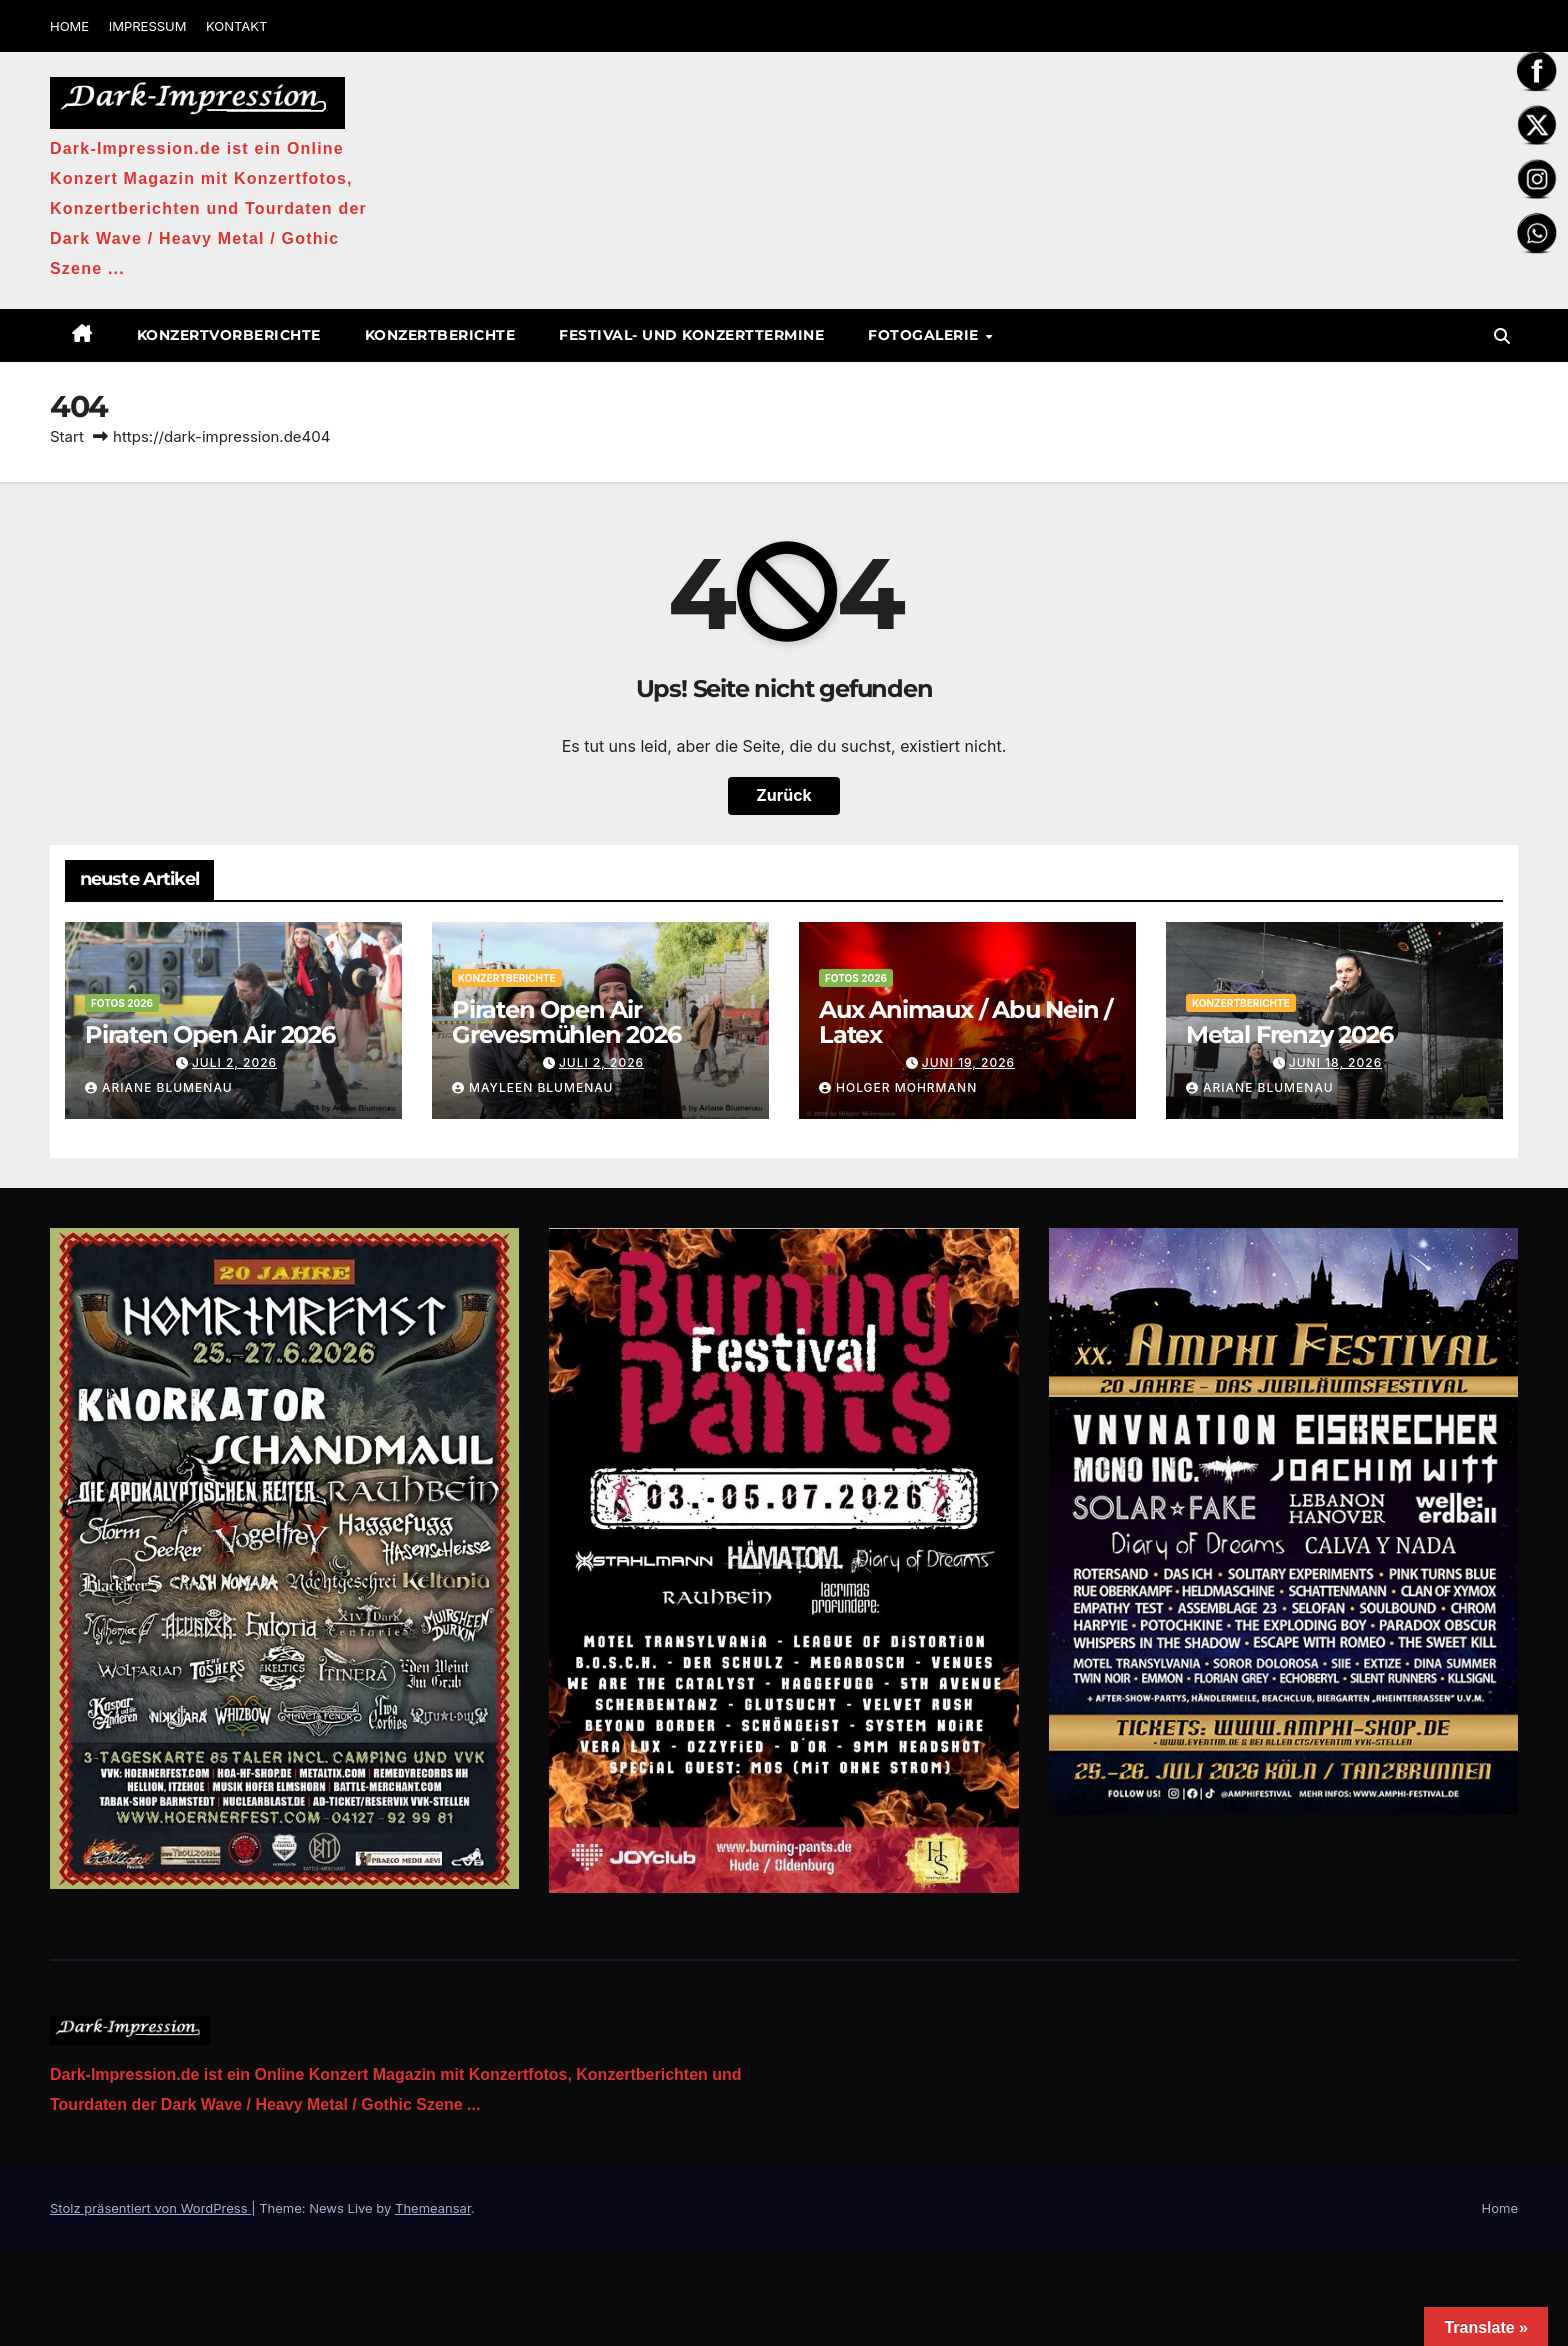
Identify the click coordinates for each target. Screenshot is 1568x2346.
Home (1500, 2208)
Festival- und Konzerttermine (691, 335)
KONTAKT (236, 26)
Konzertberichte (440, 335)
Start (67, 436)
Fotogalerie (925, 335)
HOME (69, 26)
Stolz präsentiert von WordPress (150, 2208)
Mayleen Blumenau (532, 1087)
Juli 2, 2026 (234, 1062)
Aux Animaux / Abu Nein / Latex (965, 1022)
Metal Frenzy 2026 (1289, 1034)
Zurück (784, 796)
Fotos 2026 (122, 1003)
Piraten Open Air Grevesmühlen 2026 (566, 1022)
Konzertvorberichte (229, 335)
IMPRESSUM (148, 26)
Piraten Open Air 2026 (210, 1034)
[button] (1502, 336)
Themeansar (433, 2208)
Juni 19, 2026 (968, 1062)
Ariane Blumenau (159, 1087)
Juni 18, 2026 (1335, 1062)
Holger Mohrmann (898, 1087)
